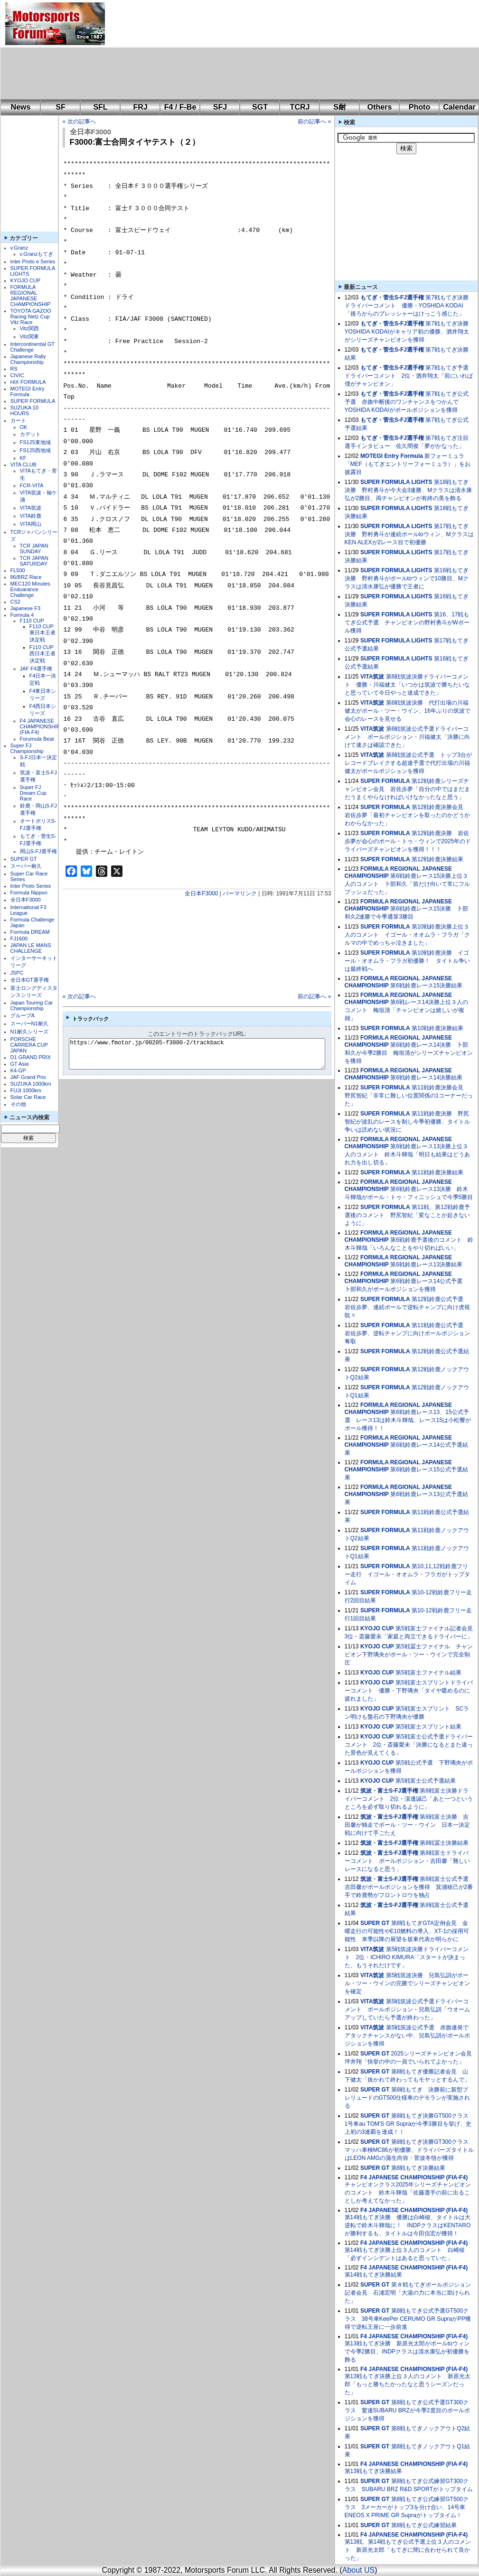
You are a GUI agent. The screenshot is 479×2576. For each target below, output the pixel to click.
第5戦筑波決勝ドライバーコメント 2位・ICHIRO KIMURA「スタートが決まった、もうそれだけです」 (407, 1957)
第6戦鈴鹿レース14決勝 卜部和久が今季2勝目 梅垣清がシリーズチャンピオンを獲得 (409, 1053)
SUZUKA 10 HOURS (24, 410)
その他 (18, 1104)
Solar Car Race (28, 1097)
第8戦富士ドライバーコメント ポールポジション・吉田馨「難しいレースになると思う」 (407, 1861)
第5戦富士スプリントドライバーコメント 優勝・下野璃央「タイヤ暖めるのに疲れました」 (409, 1690)
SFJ (220, 107)
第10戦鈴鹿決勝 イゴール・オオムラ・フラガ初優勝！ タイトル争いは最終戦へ (407, 960)
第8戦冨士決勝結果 (444, 1843)
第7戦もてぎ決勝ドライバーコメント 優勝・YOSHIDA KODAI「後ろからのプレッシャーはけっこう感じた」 (407, 305)
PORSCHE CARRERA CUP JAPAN (29, 1044)
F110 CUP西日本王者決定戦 (42, 653)
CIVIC (17, 375)
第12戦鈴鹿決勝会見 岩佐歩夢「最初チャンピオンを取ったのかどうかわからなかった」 (407, 815)
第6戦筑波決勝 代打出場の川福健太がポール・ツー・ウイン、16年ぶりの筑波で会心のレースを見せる (407, 710)
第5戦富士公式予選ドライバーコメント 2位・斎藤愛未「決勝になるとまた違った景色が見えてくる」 (409, 1744)
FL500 (17, 570)
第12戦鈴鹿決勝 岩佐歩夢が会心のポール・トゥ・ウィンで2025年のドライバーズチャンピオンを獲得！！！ (408, 841)
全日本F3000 (25, 899)
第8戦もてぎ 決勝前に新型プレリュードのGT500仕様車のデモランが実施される (407, 2097)
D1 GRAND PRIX (30, 1057)
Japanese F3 (25, 608)
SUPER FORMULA (33, 401)
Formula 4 (22, 615)
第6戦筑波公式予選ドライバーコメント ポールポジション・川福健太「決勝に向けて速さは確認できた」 (407, 736)
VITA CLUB (23, 464)
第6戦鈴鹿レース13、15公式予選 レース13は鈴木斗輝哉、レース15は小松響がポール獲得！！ (408, 1420)
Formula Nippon (28, 892)
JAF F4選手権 (36, 668)
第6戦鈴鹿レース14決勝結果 (426, 1077)
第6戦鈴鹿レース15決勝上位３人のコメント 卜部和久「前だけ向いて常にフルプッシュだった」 (407, 884)
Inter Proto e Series (33, 261)
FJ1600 (19, 938)
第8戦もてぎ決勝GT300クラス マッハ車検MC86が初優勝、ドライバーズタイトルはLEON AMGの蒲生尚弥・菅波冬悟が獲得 (409, 2150)
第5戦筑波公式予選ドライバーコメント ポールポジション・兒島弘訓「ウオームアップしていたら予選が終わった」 (407, 2009)
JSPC (17, 973)
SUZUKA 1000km (30, 1084)
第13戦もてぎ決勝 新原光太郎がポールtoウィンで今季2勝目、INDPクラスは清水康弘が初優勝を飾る (407, 2351)
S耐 (339, 107)
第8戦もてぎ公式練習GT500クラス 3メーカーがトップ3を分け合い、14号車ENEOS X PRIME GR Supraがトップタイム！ (407, 2507)
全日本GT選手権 (29, 980)
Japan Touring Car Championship (31, 1005)
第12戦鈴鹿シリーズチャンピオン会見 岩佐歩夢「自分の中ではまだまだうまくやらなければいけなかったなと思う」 (407, 789)
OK (24, 427)
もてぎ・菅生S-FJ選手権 (392, 297)
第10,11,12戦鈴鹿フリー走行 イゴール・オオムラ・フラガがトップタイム (407, 1574)
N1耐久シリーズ (29, 1031)
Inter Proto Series (30, 886)
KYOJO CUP (25, 280)
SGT (260, 107)
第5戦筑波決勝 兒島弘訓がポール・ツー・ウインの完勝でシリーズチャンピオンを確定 (407, 1983)
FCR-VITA (32, 485)
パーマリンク (240, 893)
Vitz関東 (29, 336)
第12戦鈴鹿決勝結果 (437, 859)
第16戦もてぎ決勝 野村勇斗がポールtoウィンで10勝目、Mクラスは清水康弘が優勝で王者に (407, 578)
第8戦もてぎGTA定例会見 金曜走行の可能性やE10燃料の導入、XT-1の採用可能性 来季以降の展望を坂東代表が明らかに (407, 1931)
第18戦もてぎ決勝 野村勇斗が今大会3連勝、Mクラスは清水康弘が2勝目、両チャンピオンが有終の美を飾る (408, 490)
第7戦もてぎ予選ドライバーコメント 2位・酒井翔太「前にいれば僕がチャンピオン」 (409, 375)
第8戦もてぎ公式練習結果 (424, 2525)
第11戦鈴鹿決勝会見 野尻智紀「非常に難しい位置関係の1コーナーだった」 (409, 1095)
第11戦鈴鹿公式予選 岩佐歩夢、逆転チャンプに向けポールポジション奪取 (407, 1333)
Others (379, 107)
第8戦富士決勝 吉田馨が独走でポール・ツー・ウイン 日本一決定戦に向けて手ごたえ (407, 1824)
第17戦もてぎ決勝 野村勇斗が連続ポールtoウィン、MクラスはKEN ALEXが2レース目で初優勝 (409, 534)
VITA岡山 (31, 524)
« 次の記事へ (79, 121)
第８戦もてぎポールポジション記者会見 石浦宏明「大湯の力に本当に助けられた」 (408, 2292)
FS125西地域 (35, 450)
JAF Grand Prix (28, 1077)
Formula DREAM (30, 932)
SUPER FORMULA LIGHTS (396, 482)
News (21, 107)
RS (14, 369)
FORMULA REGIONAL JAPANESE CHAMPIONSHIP (30, 295)
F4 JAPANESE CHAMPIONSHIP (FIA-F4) (40, 726)
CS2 (15, 601)
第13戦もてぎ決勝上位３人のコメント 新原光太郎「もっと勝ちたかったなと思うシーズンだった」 (407, 2384)
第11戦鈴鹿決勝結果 (437, 1172)
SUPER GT (23, 859)
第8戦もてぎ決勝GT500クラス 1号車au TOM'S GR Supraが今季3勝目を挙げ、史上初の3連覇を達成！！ (409, 2123)
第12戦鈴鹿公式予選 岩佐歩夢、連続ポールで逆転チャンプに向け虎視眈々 (407, 1307)
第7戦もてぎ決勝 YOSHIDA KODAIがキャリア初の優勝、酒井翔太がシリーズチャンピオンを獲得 (409, 331)
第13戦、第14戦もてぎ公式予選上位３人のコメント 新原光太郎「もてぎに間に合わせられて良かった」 (408, 2550)
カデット (30, 434)
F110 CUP (32, 620)
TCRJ (300, 107)
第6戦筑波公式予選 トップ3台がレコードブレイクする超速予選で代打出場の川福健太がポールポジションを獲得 (408, 763)
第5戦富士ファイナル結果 (428, 1672)
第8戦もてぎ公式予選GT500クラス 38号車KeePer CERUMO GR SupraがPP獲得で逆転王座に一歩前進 (408, 2318)
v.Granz (19, 248)
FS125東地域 (35, 442)
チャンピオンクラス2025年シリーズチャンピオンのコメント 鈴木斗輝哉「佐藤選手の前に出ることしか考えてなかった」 (408, 2192)
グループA (22, 1015)
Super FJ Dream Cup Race (33, 792)
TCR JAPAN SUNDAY (34, 548)
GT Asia (19, 1064)
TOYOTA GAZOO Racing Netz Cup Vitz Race (30, 316)
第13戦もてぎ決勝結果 (373, 2471)
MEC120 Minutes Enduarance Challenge (30, 589)
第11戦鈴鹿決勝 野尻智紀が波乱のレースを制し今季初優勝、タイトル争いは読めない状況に (407, 1121)
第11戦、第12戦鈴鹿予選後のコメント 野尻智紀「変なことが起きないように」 (407, 1215)
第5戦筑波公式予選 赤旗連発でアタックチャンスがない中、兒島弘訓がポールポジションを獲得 (407, 2035)
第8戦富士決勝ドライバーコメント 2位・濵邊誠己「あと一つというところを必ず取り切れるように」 (409, 1798)
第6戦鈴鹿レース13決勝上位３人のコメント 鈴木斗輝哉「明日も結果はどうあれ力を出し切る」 (407, 1154)
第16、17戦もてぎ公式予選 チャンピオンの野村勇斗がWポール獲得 (407, 622)
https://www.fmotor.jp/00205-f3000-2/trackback (205, 1053)
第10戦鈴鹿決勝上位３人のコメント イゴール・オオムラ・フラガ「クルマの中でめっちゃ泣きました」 (407, 934)
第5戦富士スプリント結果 (428, 1726)
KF (23, 458)
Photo (419, 107)
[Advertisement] (166, 49)
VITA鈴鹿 (31, 516)
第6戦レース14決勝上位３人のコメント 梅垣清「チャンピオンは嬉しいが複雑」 (407, 1010)
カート (18, 420)
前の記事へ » (314, 121)
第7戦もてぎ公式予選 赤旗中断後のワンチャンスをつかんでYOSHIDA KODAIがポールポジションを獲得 (407, 402)
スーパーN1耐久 (29, 1023)
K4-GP (18, 1070)
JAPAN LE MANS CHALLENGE (30, 948)
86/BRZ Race (26, 577)
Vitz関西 (29, 328)
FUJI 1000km (25, 1090)
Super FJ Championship (27, 748)
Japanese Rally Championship (28, 359)
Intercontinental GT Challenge (32, 347)
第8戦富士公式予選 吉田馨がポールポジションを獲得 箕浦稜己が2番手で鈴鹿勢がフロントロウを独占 (409, 1887)
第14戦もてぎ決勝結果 (373, 2274)
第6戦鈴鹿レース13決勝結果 (426, 1264)
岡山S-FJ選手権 (38, 851)
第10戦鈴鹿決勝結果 (437, 1028)
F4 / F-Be (180, 107)
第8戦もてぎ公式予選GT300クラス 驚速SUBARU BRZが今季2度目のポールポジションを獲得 (407, 2410)
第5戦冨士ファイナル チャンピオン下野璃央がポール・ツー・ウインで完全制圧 (409, 1654)
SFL (100, 107)
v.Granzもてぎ (37, 254)
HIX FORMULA (28, 382)
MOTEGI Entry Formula (27, 391)
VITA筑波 (31, 508)
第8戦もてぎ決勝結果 (418, 2168)
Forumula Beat (37, 739)
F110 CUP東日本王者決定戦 (42, 632)
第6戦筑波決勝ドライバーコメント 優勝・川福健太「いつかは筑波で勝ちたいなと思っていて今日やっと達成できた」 (407, 684)
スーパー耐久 (26, 866)
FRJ (140, 107)
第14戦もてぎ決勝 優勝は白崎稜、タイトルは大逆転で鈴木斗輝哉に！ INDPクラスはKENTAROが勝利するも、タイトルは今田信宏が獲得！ (408, 2225)
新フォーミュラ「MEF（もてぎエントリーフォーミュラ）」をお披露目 (407, 464)
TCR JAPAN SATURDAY (34, 561)
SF (60, 107)
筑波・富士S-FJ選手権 (389, 1790)
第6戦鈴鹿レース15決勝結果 (426, 985)
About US (358, 2570)
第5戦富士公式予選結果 (425, 1780)
